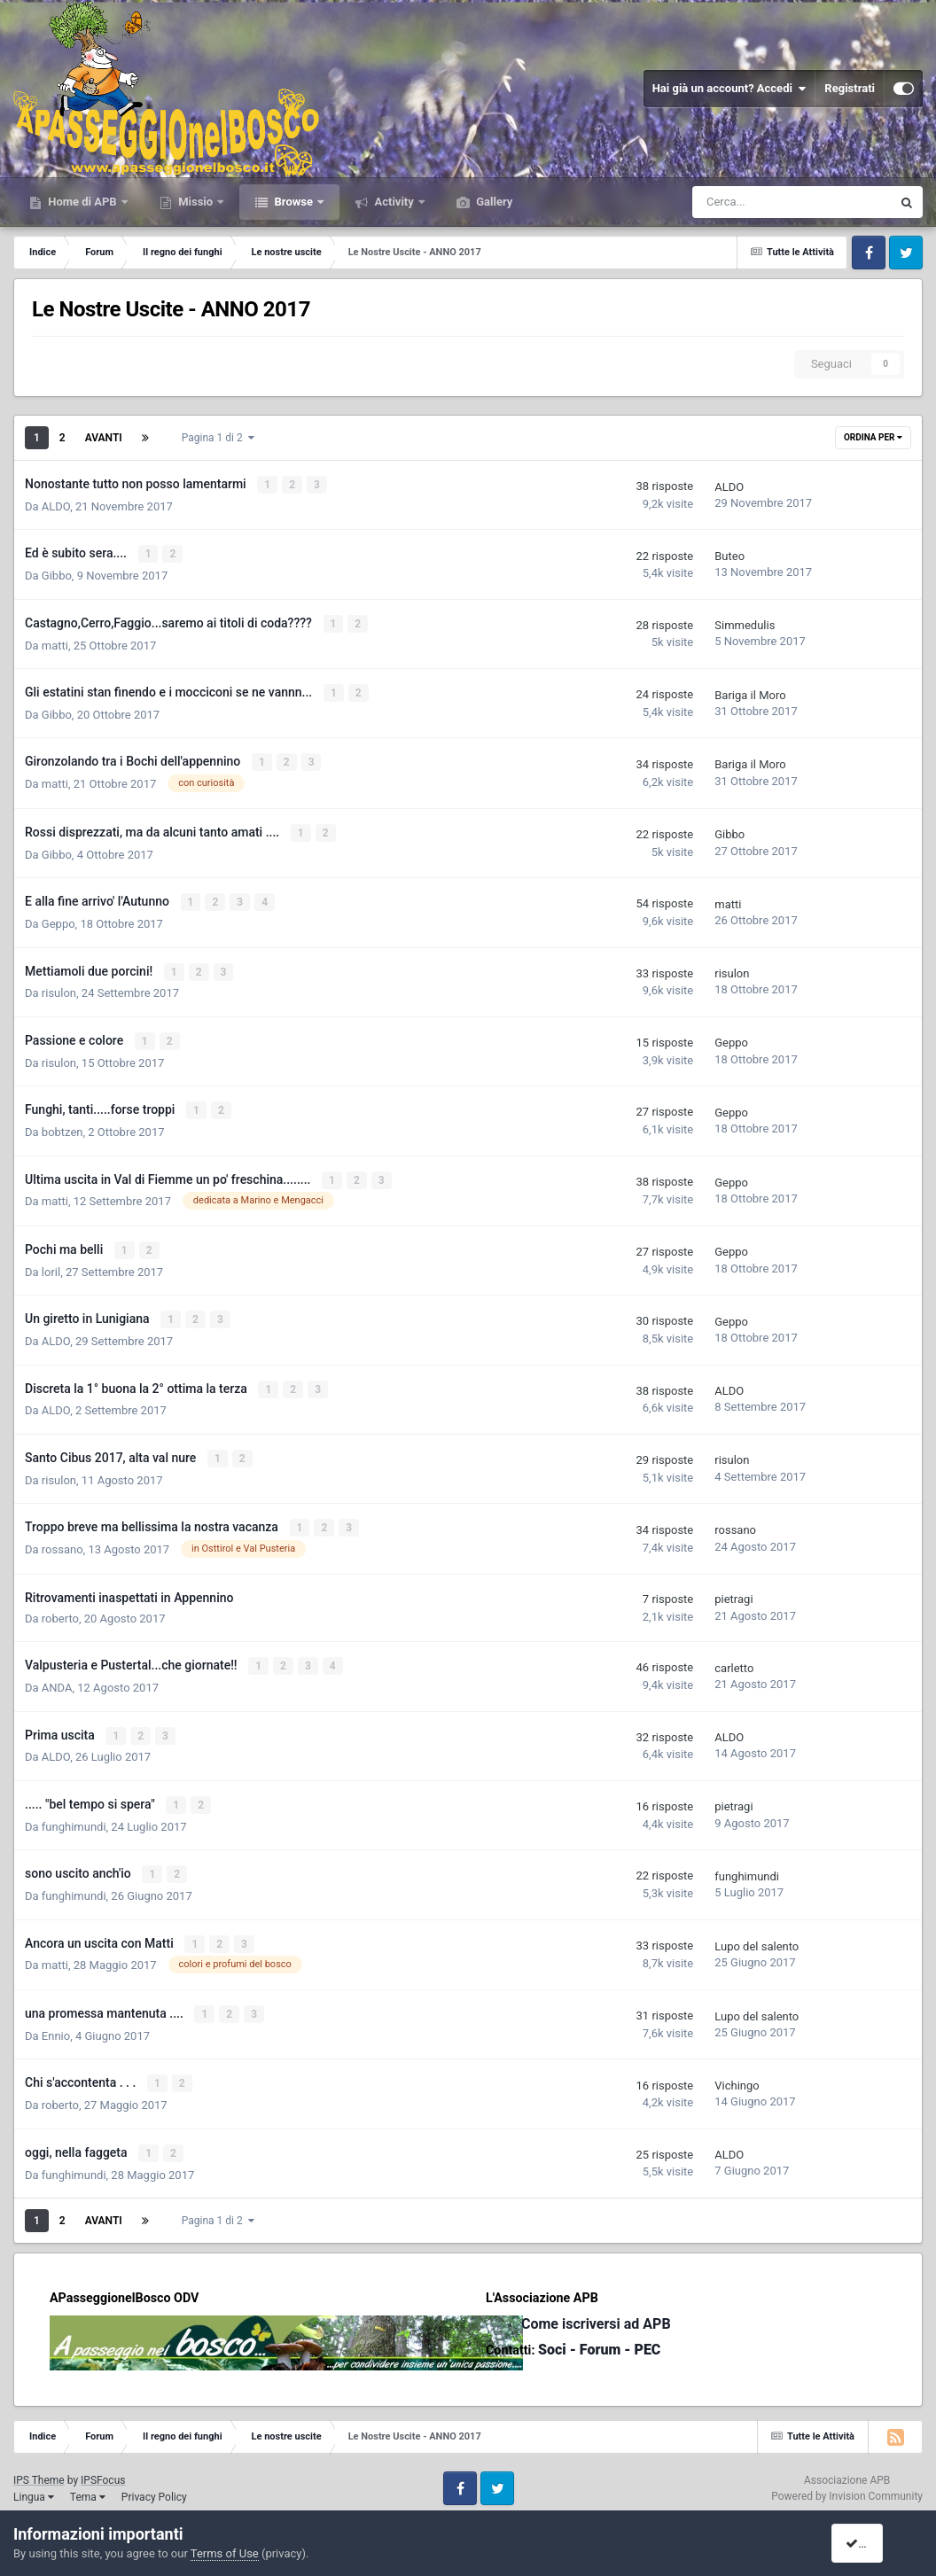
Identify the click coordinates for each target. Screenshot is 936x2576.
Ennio (56, 2020)
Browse (293, 201)
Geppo (58, 918)
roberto (60, 1607)
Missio (195, 201)
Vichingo (736, 2068)
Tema (87, 2479)
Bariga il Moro (749, 692)
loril (51, 1263)
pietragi (733, 1587)
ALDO (56, 505)
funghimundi (74, 1812)
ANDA (57, 1675)
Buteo (729, 555)
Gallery (492, 201)
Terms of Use (225, 2553)
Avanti (103, 438)
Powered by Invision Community (847, 2478)
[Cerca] (740, 202)
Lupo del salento (756, 1931)
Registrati (849, 88)
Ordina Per (873, 437)
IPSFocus (103, 2462)
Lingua (33, 2479)
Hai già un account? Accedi (729, 88)
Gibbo (57, 574)
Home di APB (82, 201)
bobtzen (62, 1125)
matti (55, 643)
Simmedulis (744, 623)
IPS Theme (39, 2462)
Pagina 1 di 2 (218, 438)
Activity (394, 201)
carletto (733, 1655)
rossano (62, 1538)
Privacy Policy (154, 2479)
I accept (872, 2543)
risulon (59, 987)
